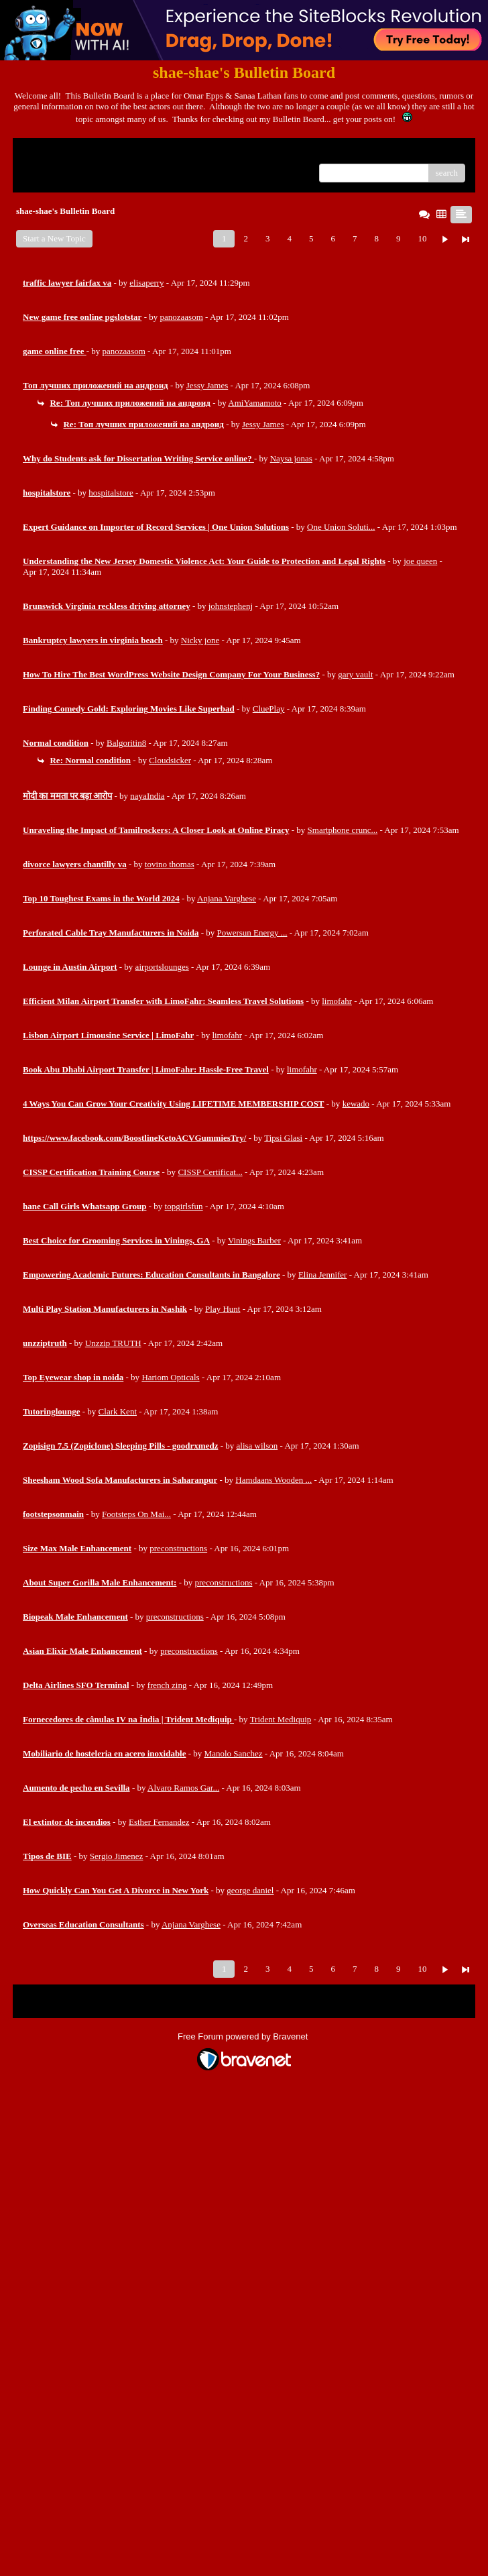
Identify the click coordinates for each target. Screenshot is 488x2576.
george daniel (250, 1890)
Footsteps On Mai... (136, 1514)
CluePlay (269, 709)
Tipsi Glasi (283, 1138)
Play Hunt (222, 1309)
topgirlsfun (184, 1206)
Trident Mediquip (281, 1719)
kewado (356, 1104)
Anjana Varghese (226, 898)
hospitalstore (110, 493)
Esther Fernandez (159, 1822)
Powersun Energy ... (252, 933)
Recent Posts (45, 169)
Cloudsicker (170, 760)
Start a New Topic (54, 238)
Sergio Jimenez (116, 1856)
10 (422, 238)
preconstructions (178, 1548)
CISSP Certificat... (210, 1172)
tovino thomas (169, 864)
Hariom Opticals (170, 1377)
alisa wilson (257, 1446)
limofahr (337, 1001)
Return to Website (54, 153)
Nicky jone (200, 640)
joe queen (420, 561)
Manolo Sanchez (233, 1753)
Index (107, 153)
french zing (167, 1685)
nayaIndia (147, 796)
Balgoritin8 (126, 743)
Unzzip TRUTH (113, 1343)
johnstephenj (230, 606)
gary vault (355, 674)
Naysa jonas (291, 458)
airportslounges (162, 967)
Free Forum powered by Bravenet (244, 2036)
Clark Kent (118, 1411)
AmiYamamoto (255, 403)
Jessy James (207, 385)
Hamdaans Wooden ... (273, 1480)
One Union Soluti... (341, 527)
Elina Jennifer (322, 1275)
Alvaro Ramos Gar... (183, 1788)
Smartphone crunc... (343, 830)
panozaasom (181, 317)
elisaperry (146, 283)
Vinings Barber (254, 1240)
